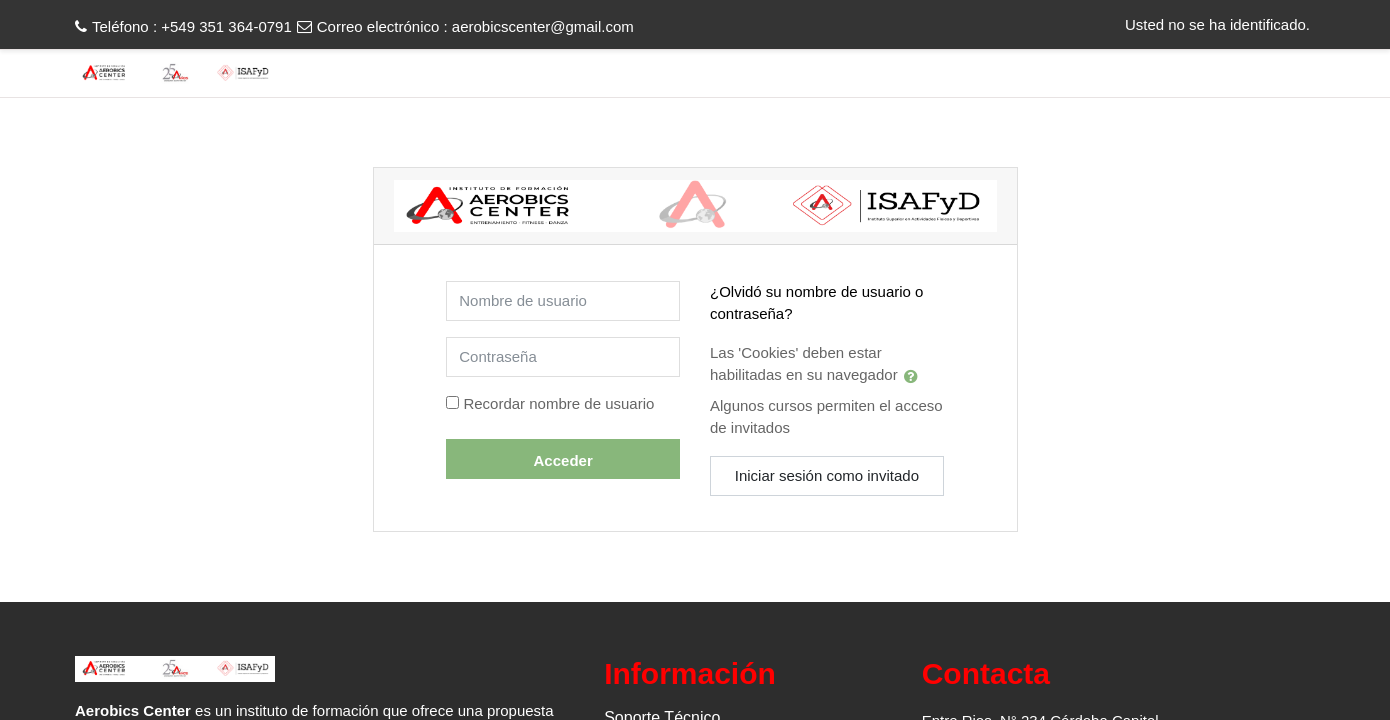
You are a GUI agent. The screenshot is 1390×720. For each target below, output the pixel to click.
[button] (915, 376)
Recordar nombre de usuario (558, 403)
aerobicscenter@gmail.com (543, 26)
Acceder (563, 460)
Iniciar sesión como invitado (827, 475)
